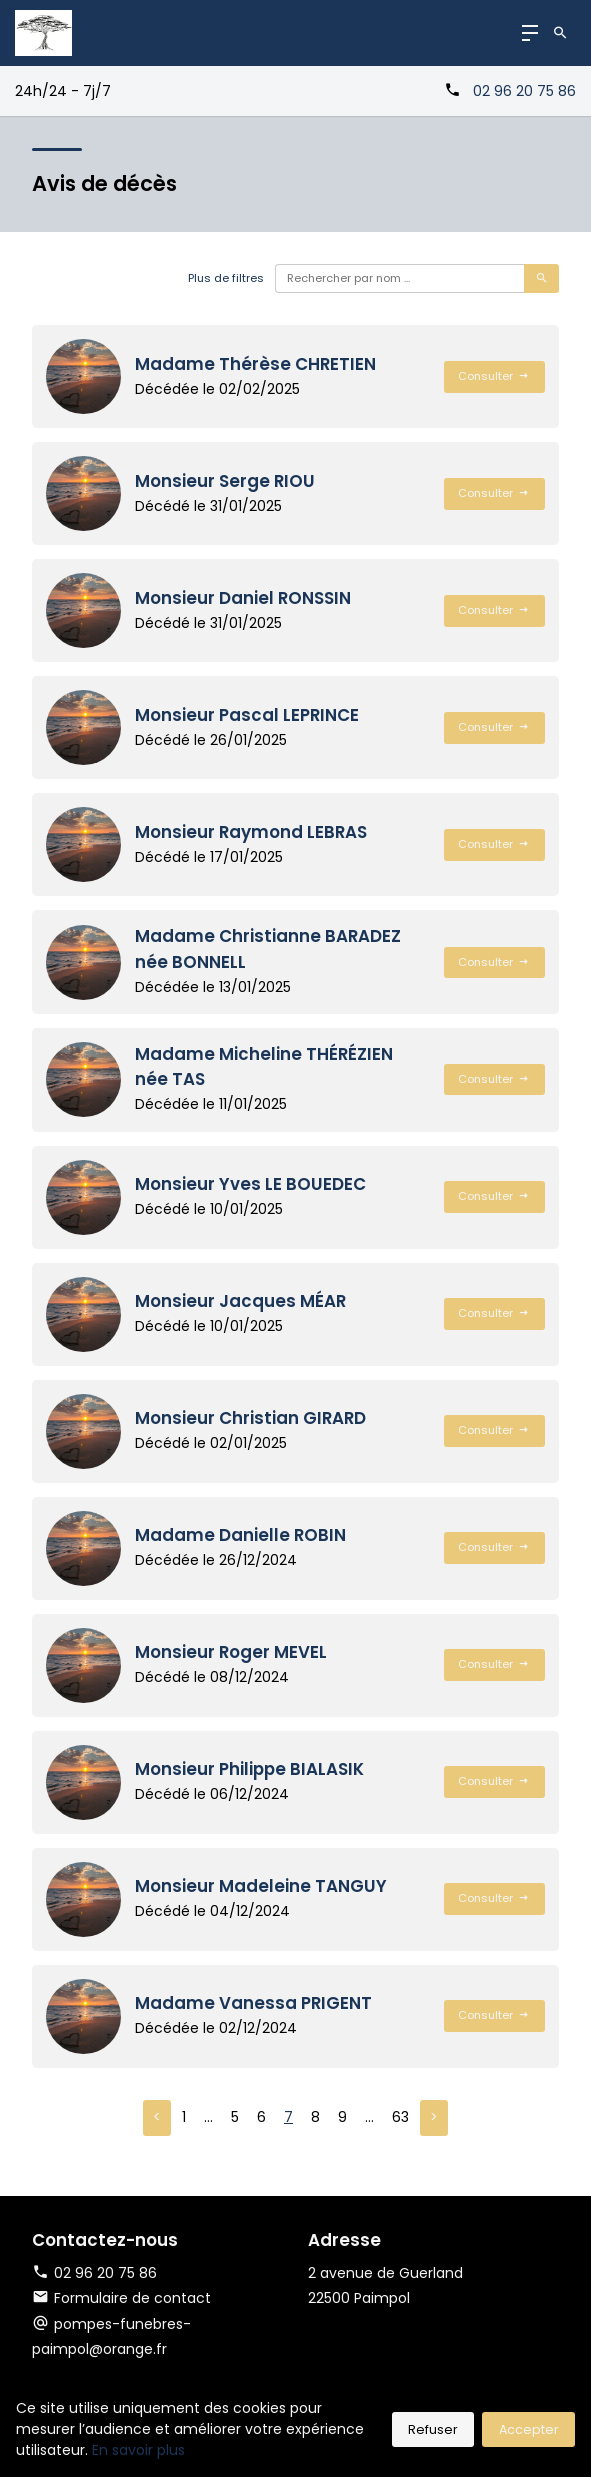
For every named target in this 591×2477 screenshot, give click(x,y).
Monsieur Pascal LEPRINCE (247, 715)
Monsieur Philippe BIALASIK (249, 1769)
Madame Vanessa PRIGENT (253, 2003)
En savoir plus (138, 2450)
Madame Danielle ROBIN (240, 1535)
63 (400, 2117)
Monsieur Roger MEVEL (231, 1652)
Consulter (494, 376)
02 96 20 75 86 (524, 91)
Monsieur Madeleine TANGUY (261, 1886)
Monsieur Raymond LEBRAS (251, 832)
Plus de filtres (226, 278)
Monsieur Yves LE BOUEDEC (250, 1184)
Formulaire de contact (121, 2298)
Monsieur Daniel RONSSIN (243, 598)
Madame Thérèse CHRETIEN (255, 364)
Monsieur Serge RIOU (225, 481)
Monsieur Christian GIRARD (250, 1418)
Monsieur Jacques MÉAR (240, 1301)
